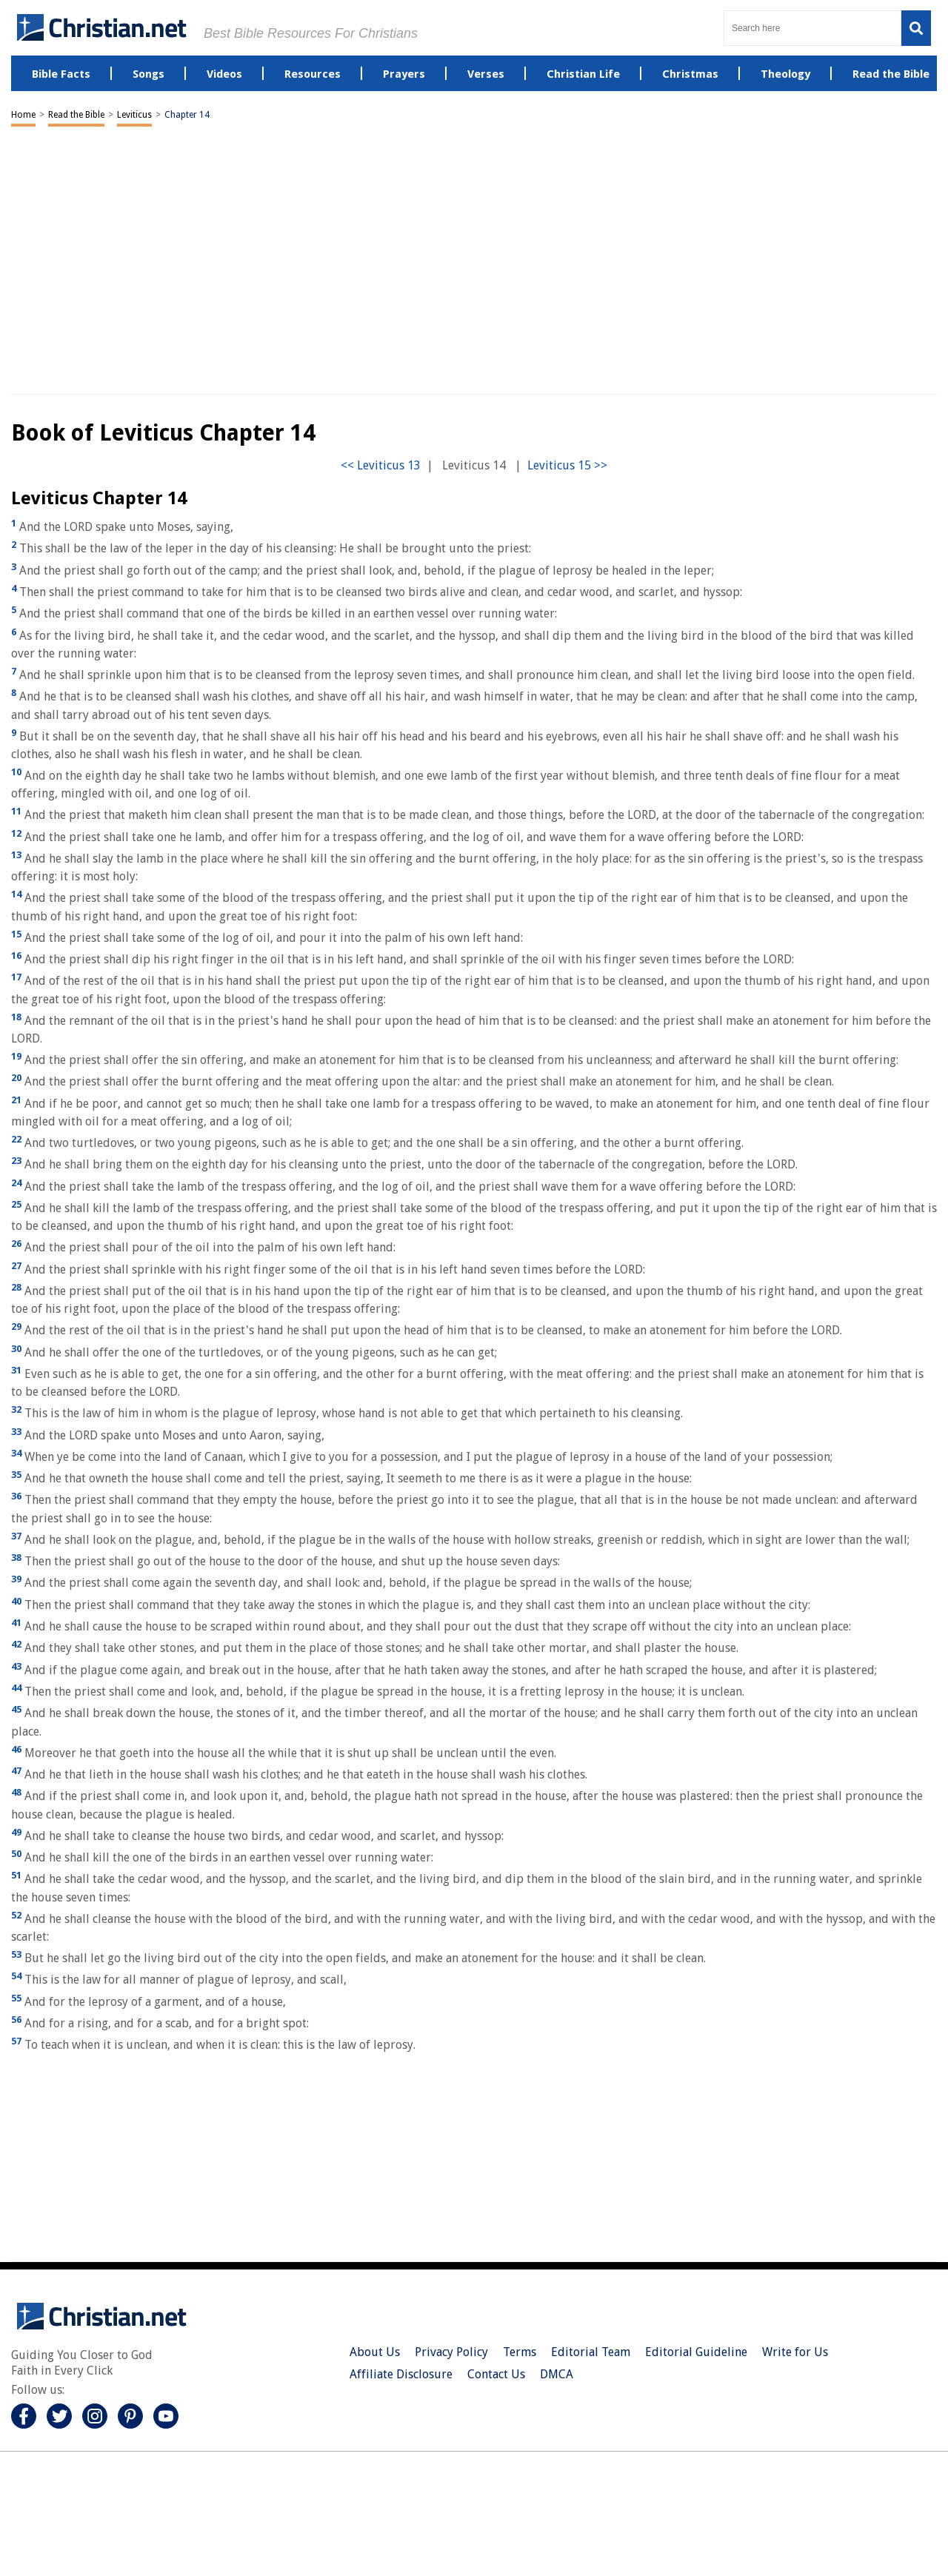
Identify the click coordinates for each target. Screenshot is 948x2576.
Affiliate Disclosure (401, 2374)
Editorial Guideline (696, 2352)
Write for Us (795, 2352)
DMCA (556, 2374)
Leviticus (134, 115)
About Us (375, 2352)
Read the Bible (76, 115)
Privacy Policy (451, 2352)
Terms (519, 2352)
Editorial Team (590, 2352)
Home (23, 115)
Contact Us (496, 2374)
